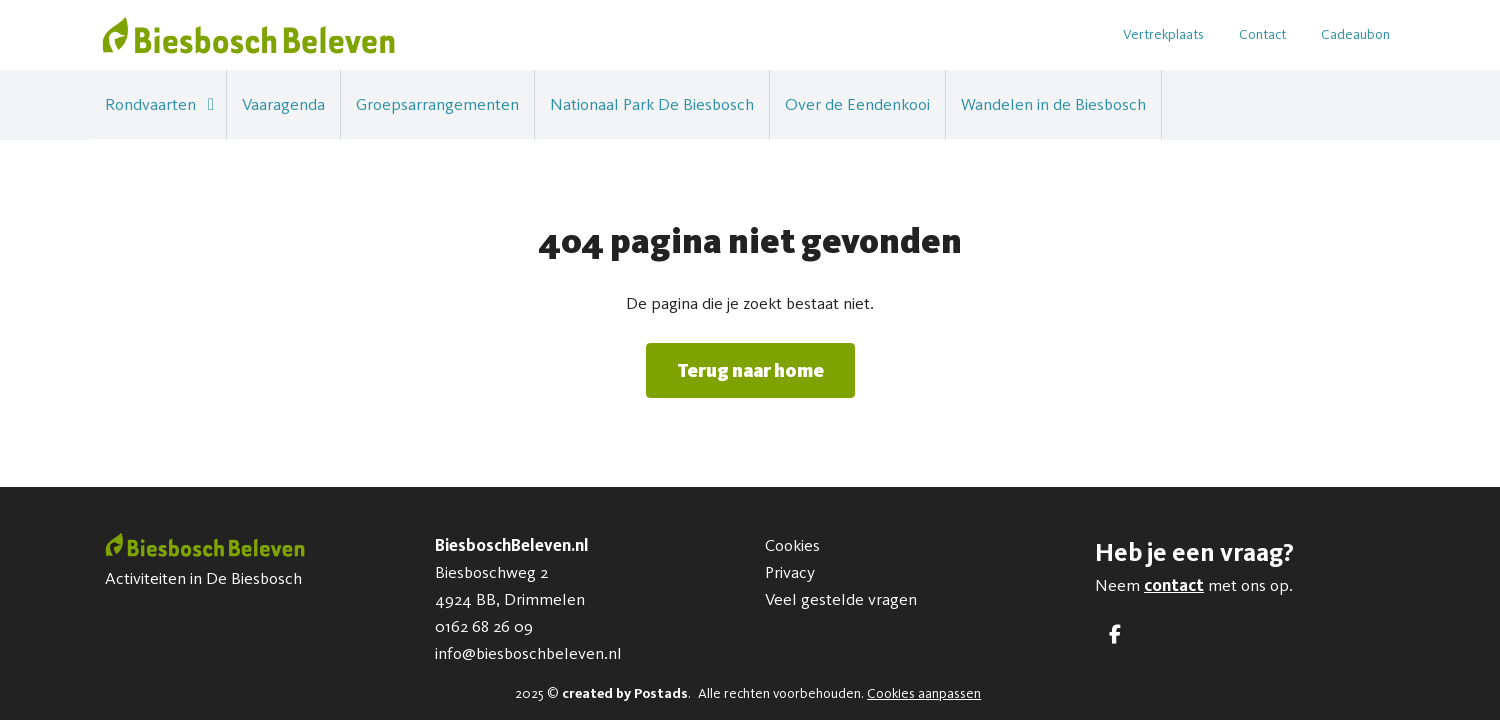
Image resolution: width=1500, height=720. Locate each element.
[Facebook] (1115, 635)
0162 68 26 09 (484, 626)
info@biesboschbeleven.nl (528, 653)
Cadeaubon (1355, 34)
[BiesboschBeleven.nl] (248, 35)
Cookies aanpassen (924, 693)
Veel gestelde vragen (841, 599)
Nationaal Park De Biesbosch (652, 104)
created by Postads (625, 693)
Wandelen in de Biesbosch (1053, 104)
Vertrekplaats (1163, 34)
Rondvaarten (150, 104)
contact (1174, 585)
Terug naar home (750, 370)
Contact (1262, 34)
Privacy (790, 572)
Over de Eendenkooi (857, 104)
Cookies (792, 545)
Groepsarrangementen (437, 104)
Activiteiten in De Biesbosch (203, 578)
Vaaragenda (283, 104)
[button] (211, 104)
